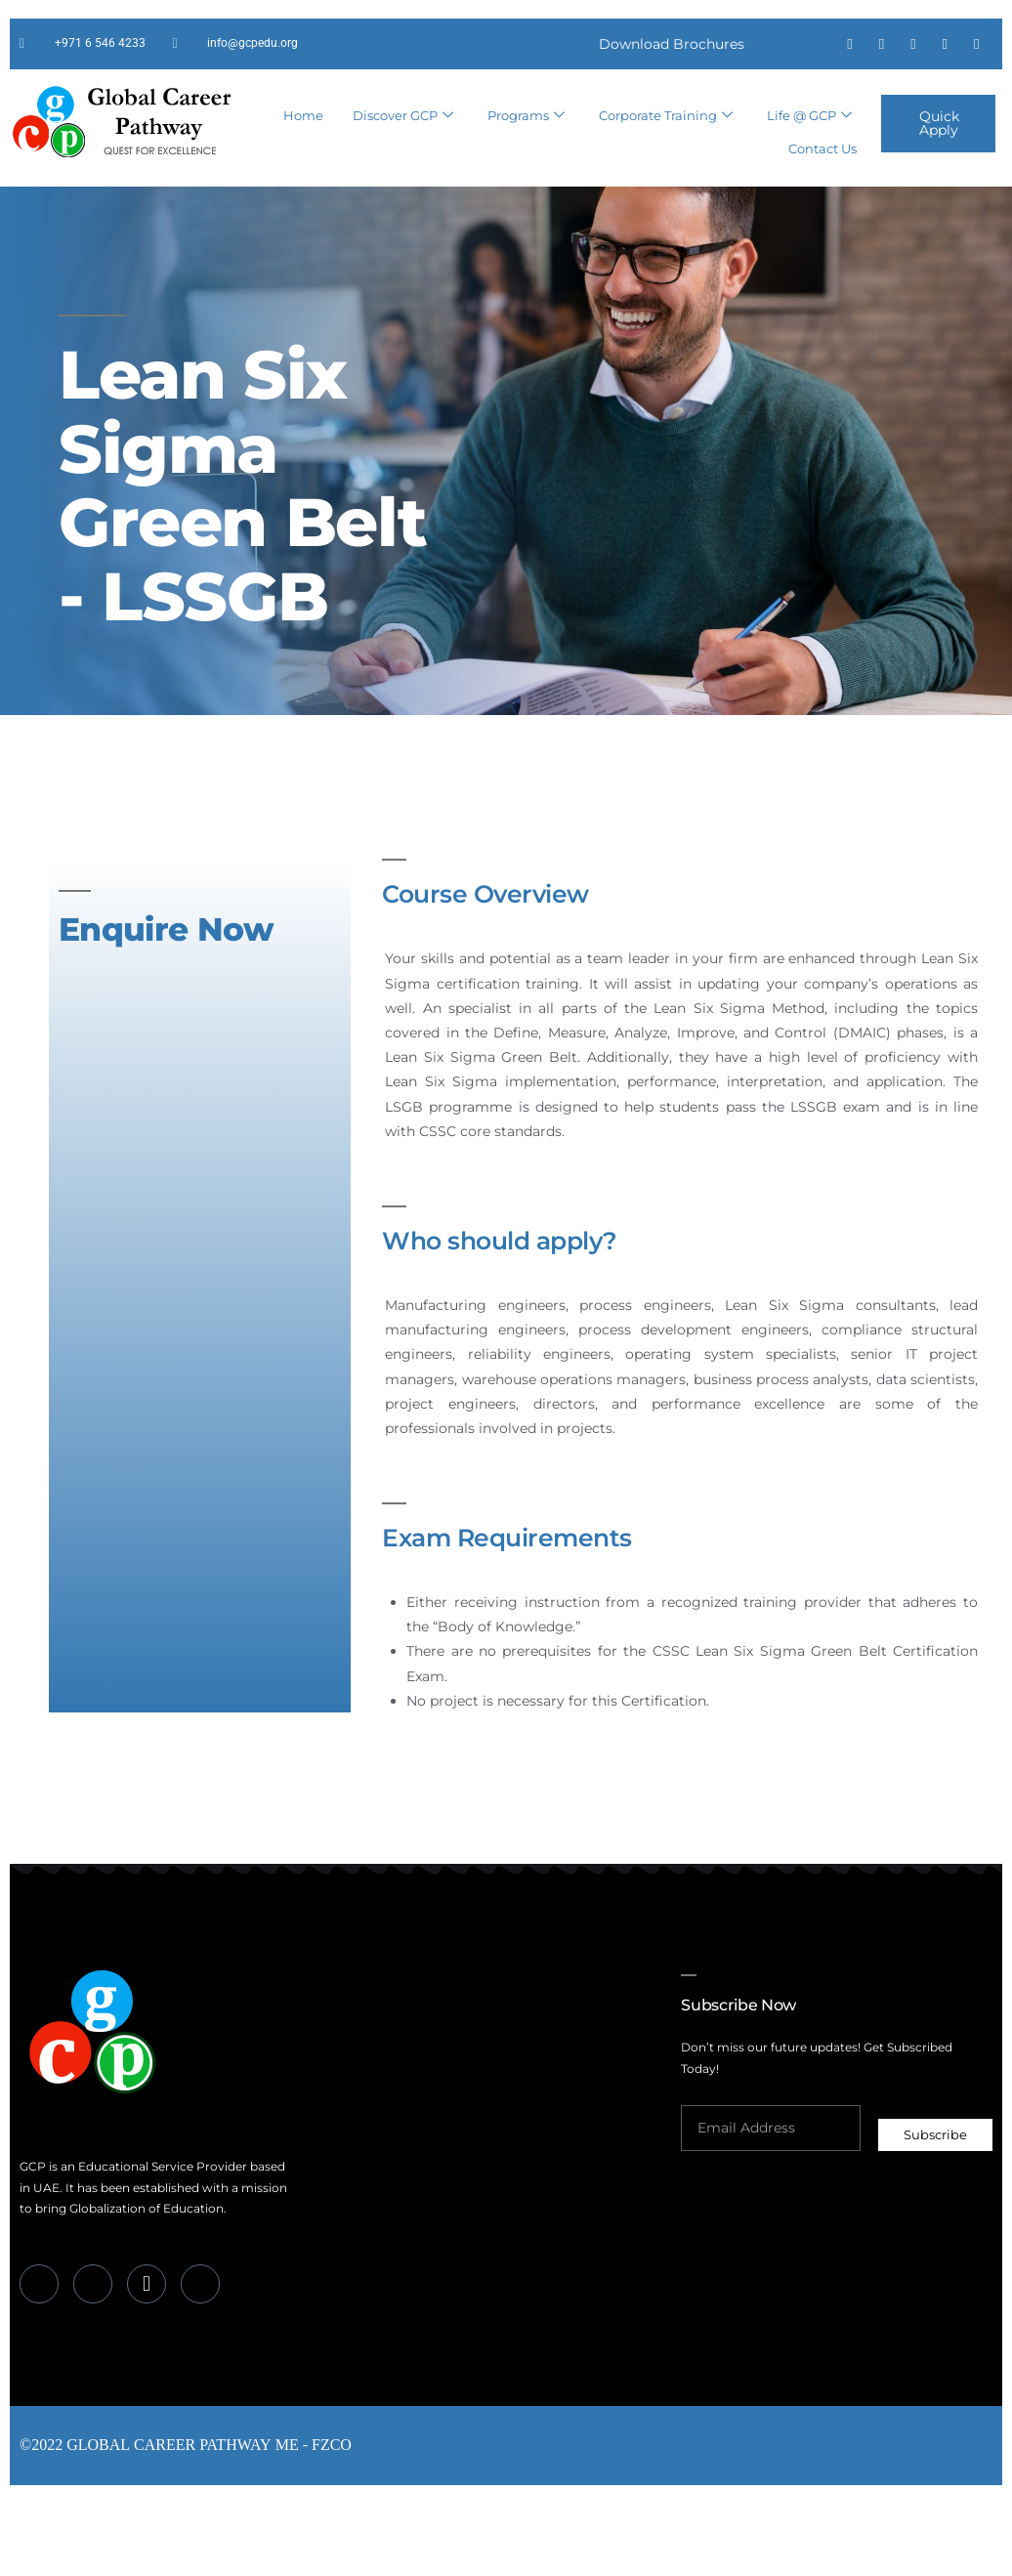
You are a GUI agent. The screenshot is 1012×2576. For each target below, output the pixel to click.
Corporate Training (666, 174)
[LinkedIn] (92, 2345)
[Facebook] (39, 2345)
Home (303, 173)
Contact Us (822, 199)
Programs (526, 174)
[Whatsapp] (146, 2345)
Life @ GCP (809, 174)
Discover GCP (403, 174)
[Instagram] (200, 2345)
